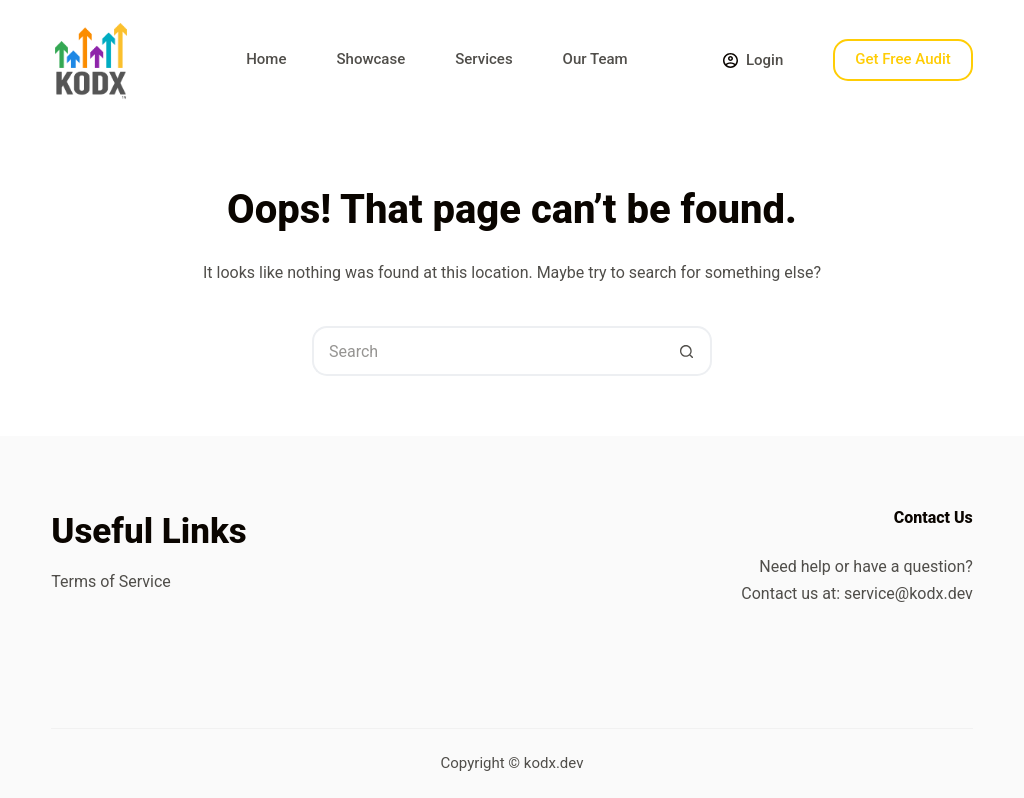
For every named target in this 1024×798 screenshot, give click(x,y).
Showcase (370, 59)
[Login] (753, 60)
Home (266, 59)
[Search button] (687, 351)
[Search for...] (487, 351)
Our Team (595, 59)
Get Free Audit (903, 59)
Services (483, 59)
